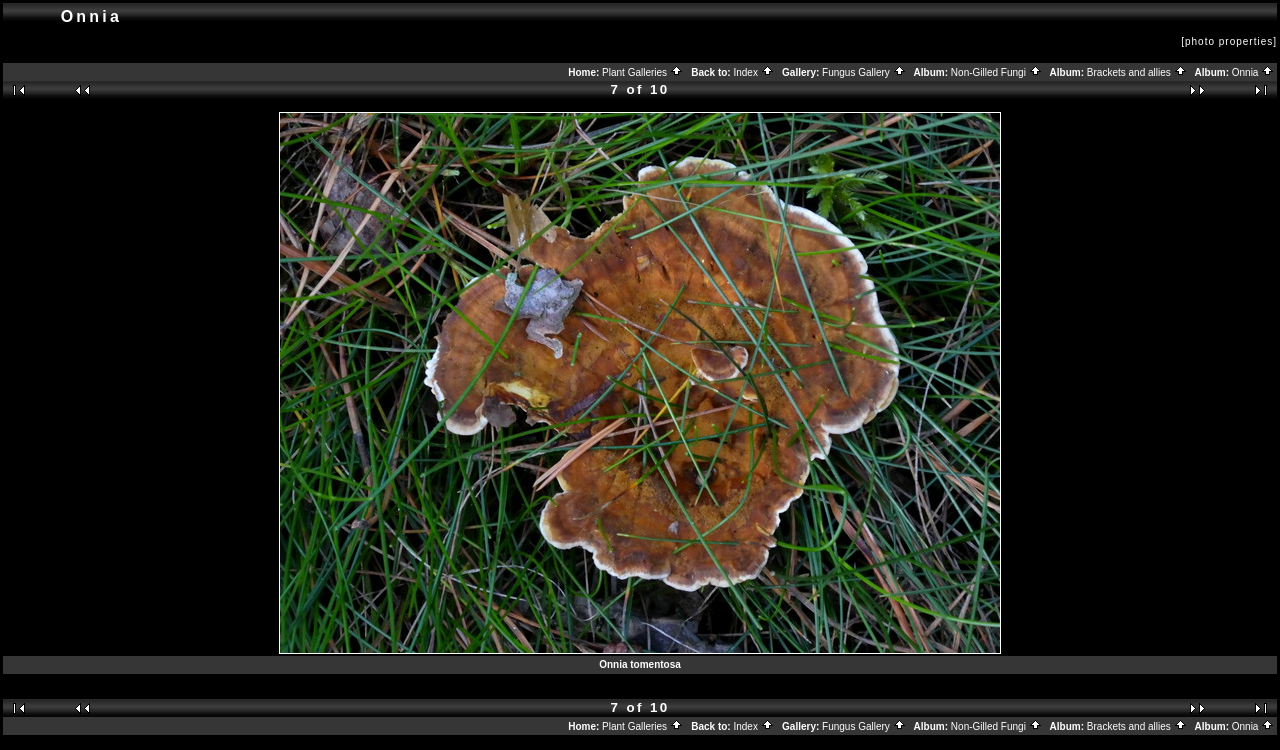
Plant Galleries (642, 72)
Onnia (1253, 72)
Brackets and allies (1137, 72)
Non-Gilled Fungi (996, 72)
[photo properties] (1229, 41)
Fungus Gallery (864, 72)
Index (753, 72)
